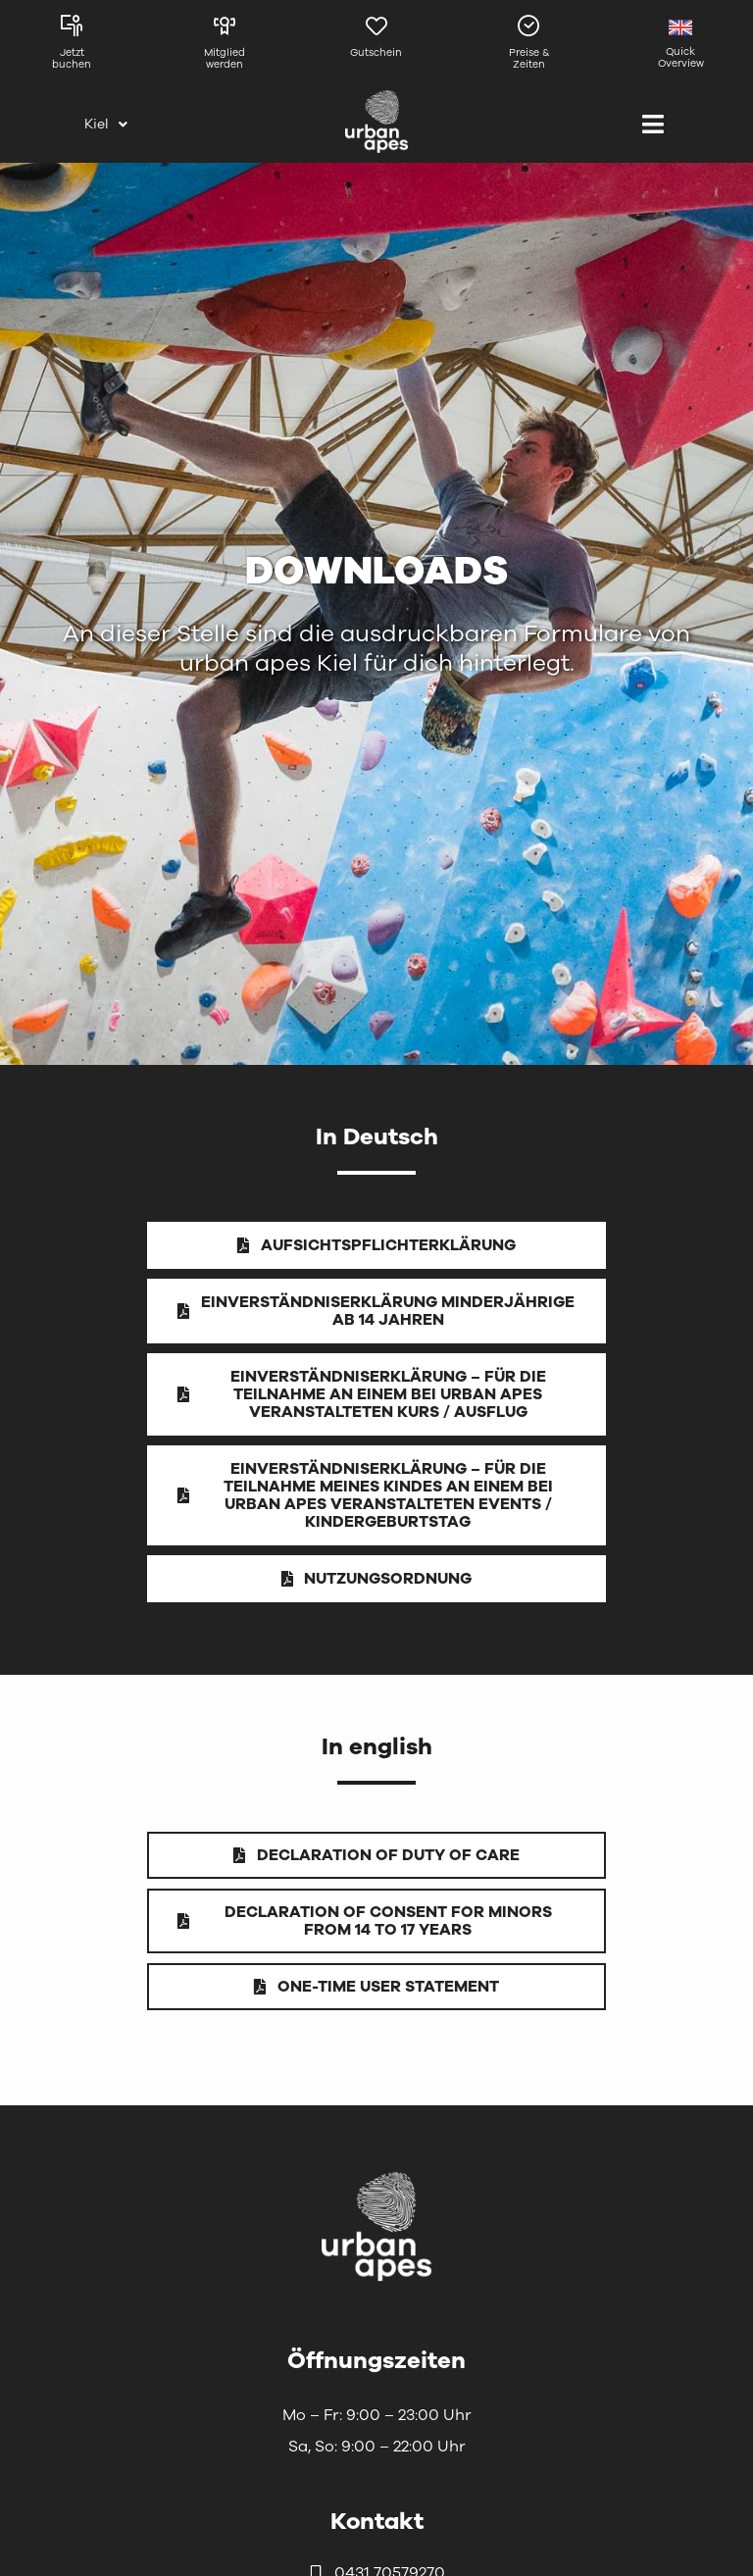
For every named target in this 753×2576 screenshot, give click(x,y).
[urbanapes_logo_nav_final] (376, 2176)
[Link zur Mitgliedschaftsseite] (224, 47)
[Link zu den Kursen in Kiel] (72, 47)
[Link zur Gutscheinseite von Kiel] (377, 47)
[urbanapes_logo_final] (376, 98)
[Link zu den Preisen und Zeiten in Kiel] (529, 47)
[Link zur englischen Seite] (681, 47)
